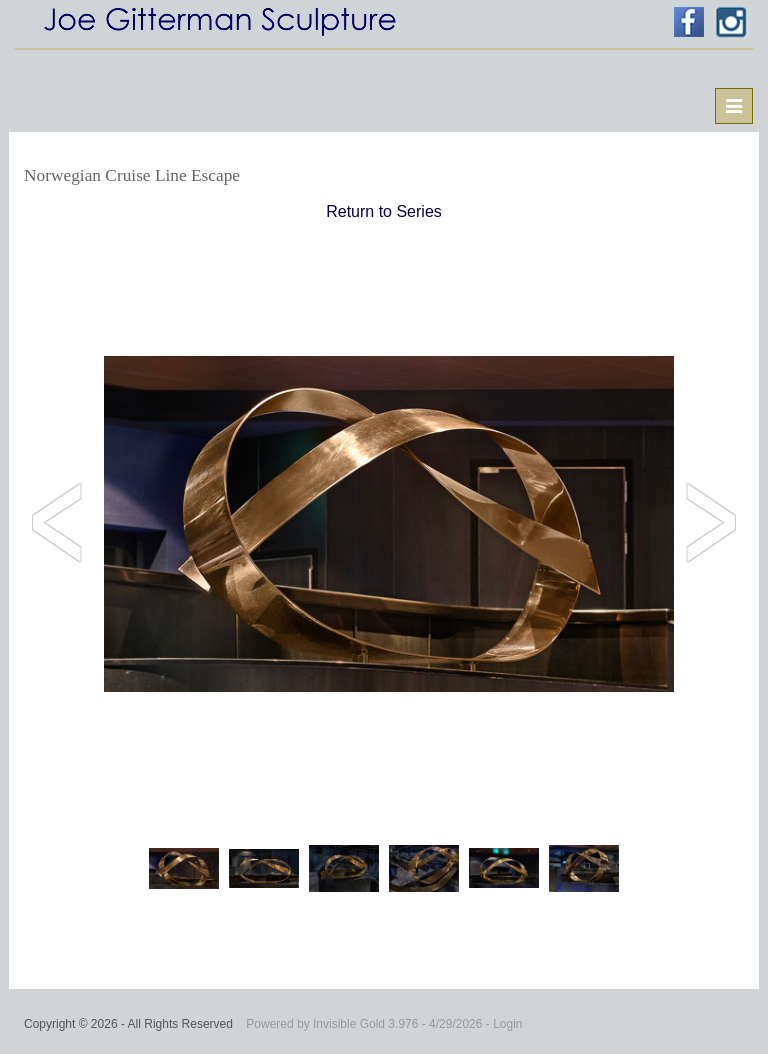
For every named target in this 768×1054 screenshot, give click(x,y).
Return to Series (384, 211)
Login (507, 1024)
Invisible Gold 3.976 (367, 1024)
